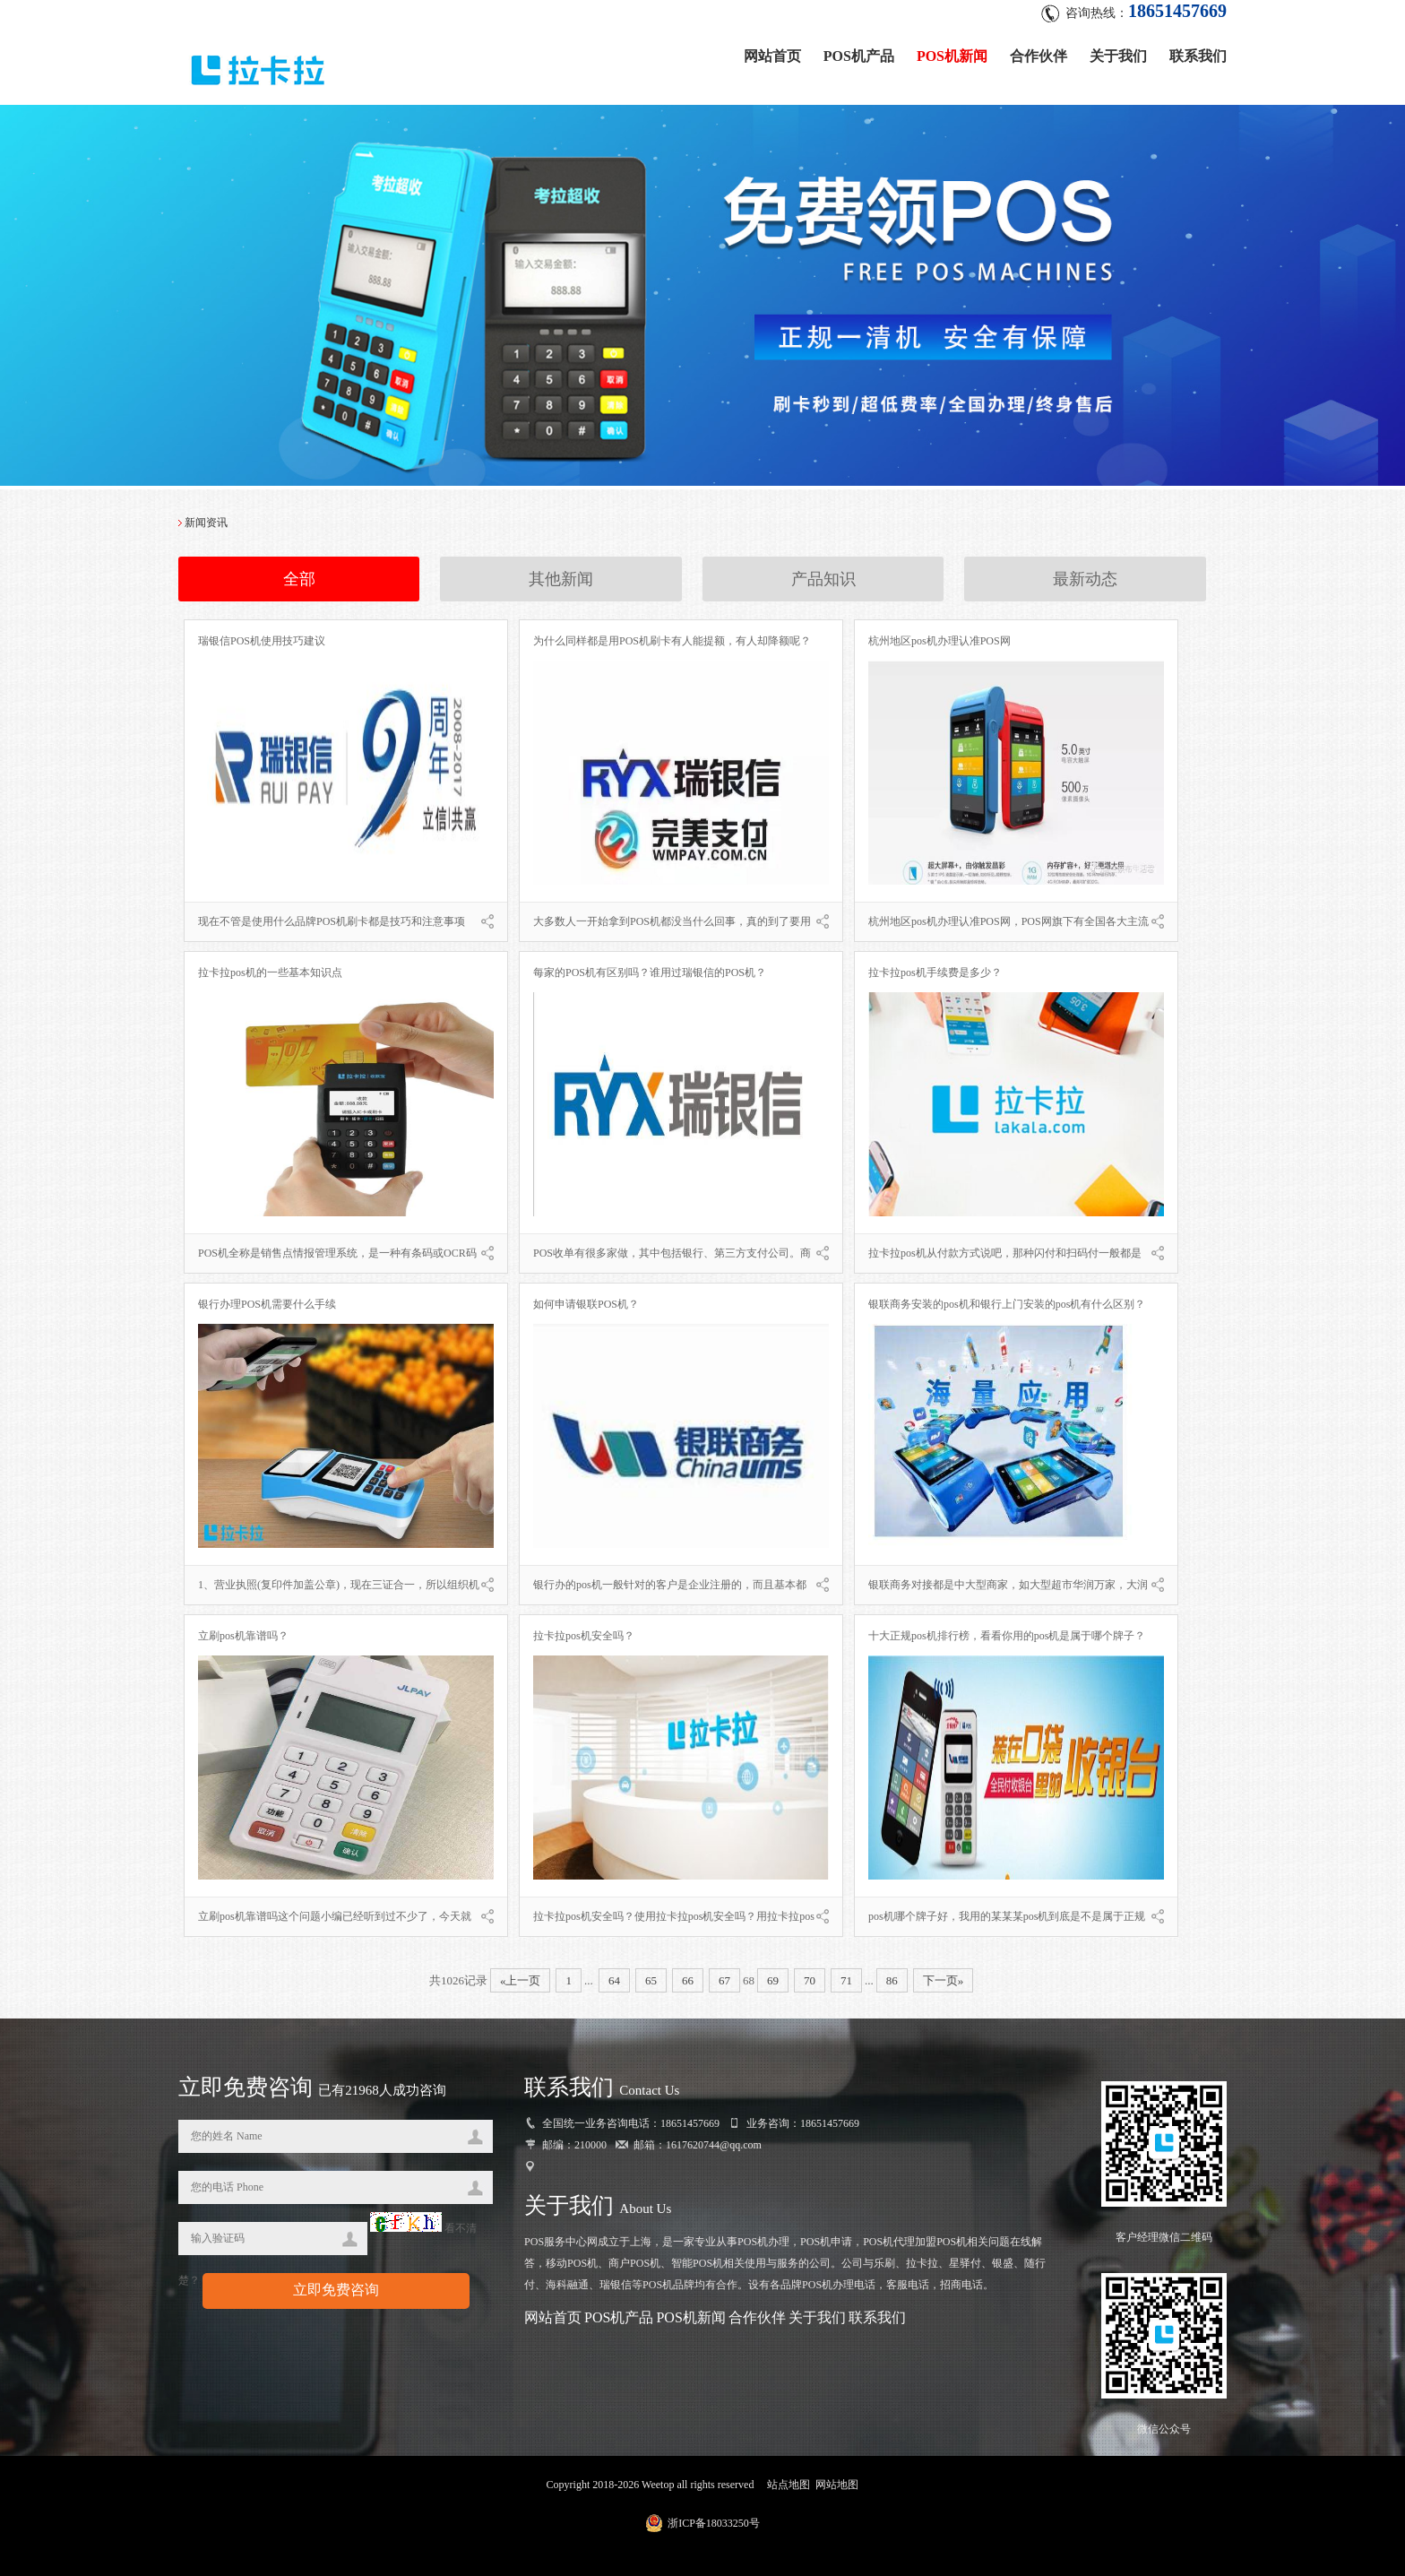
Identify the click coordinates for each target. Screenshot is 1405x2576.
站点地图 (788, 2484)
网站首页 (772, 56)
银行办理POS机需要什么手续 (267, 1304)
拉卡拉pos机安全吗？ (583, 1635)
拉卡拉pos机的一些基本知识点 (270, 972)
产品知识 (823, 579)
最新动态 (1085, 579)
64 (614, 1980)
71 (846, 1980)
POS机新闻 (952, 56)
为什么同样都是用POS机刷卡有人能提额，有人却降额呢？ (672, 641)
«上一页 (520, 1980)
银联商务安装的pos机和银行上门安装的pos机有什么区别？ (1006, 1304)
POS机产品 (858, 56)
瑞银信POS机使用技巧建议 (261, 641)
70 (809, 1980)
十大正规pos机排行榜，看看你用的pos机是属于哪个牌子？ (1006, 1635)
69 (773, 1980)
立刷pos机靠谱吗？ (243, 1635)
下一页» (943, 1980)
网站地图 (836, 2484)
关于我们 (1118, 56)
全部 (299, 579)
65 (651, 1980)
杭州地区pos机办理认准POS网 (939, 641)
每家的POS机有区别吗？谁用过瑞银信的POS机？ (649, 972)
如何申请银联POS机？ (586, 1304)
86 (892, 1980)
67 (724, 1980)
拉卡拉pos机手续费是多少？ (935, 972)
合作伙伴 (1038, 56)
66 (688, 1980)
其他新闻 (561, 579)
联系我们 (1198, 56)
